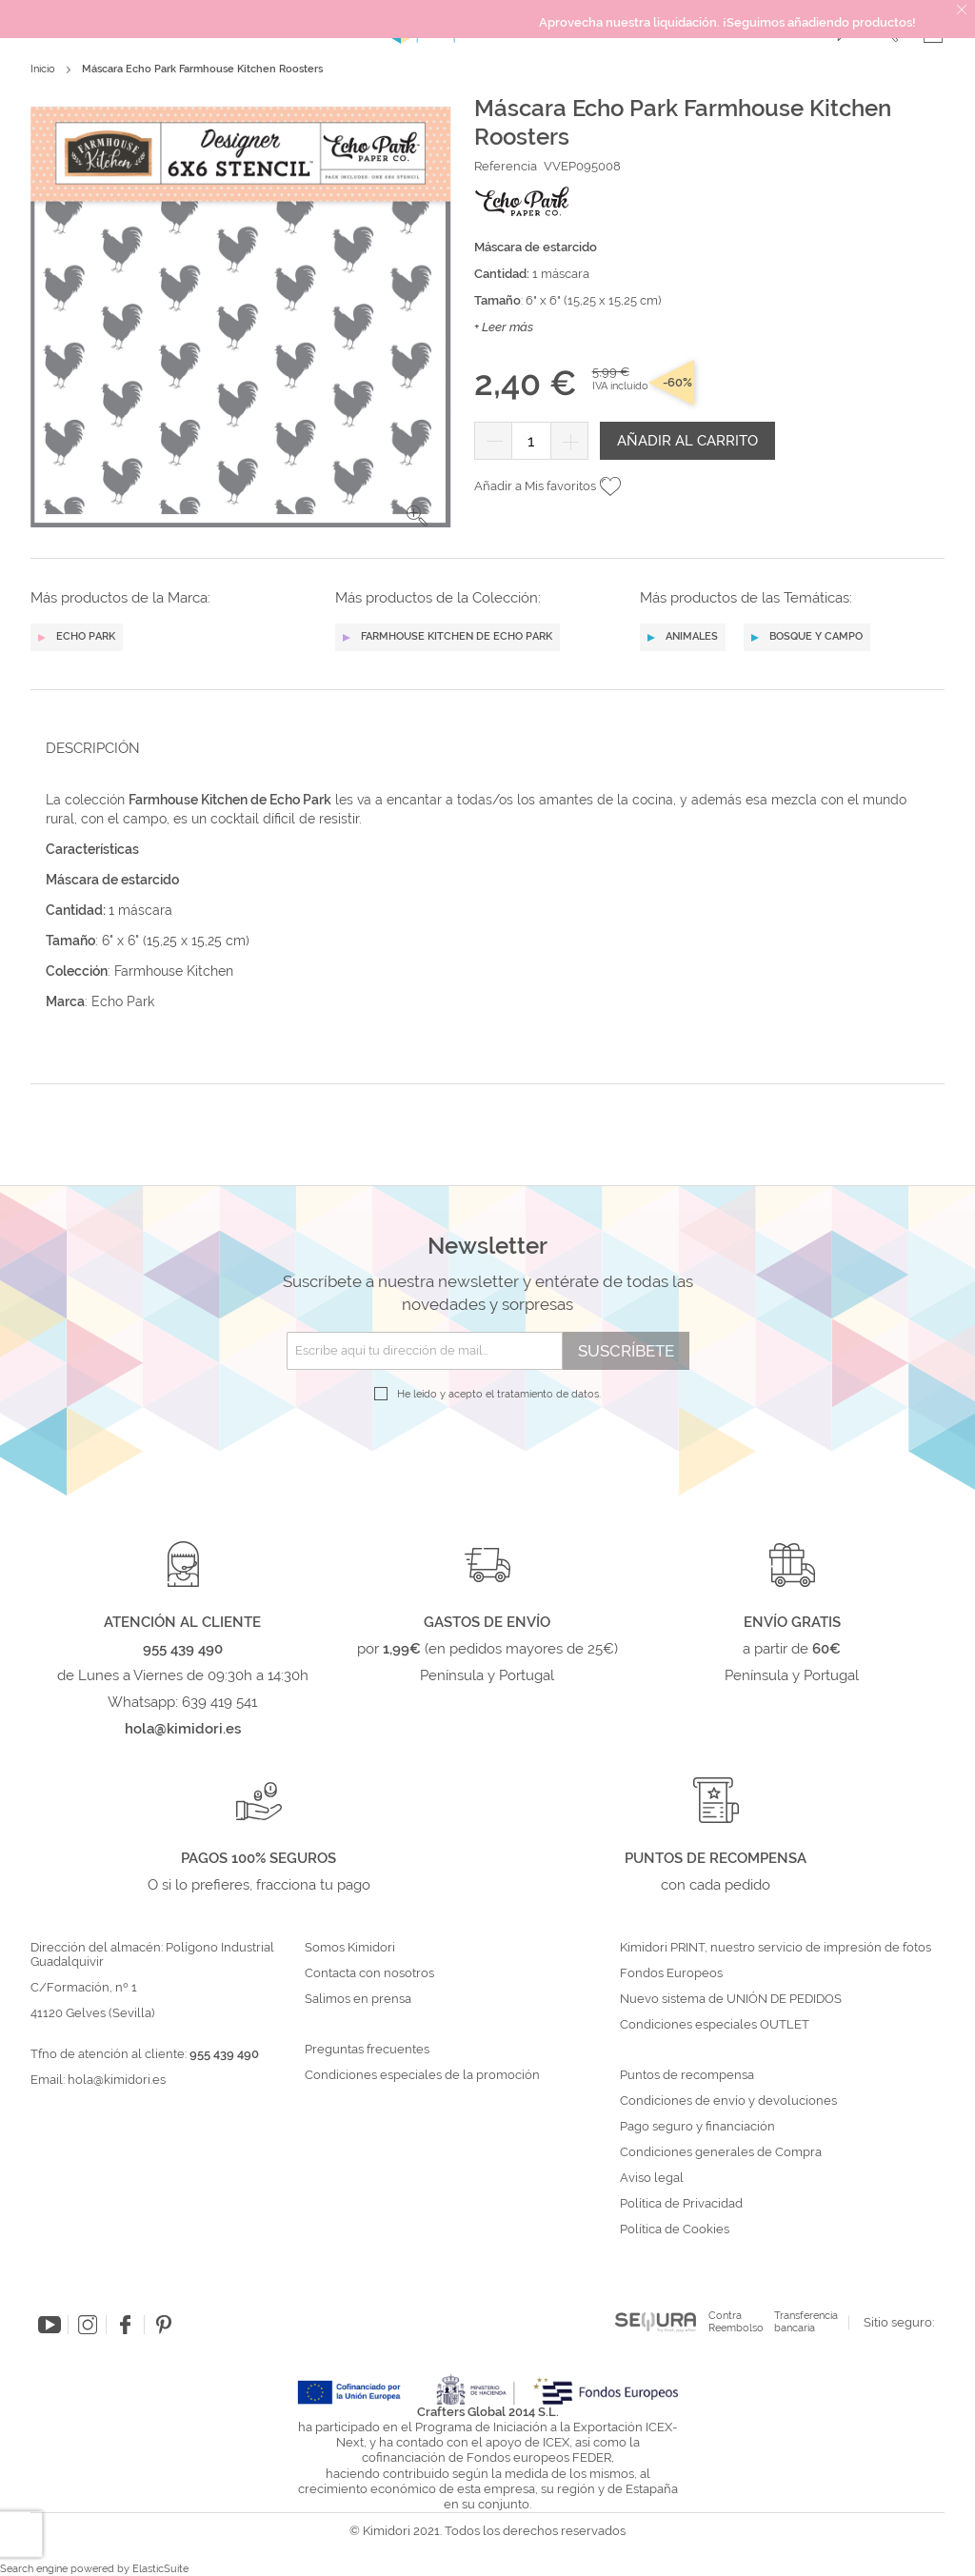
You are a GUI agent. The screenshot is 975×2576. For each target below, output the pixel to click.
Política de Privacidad (681, 2203)
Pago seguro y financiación (697, 2126)
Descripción (93, 748)
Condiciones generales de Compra (721, 2152)
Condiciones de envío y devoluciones (728, 2101)
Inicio (42, 69)
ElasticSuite (160, 2569)
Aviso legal (652, 2178)
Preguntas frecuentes (367, 2049)
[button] (417, 516)
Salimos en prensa (358, 1999)
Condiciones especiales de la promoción (424, 2075)
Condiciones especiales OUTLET (714, 2024)
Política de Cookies (674, 2229)
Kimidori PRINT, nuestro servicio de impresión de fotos (775, 1947)
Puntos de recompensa (687, 2075)
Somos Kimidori (350, 1947)
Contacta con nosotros (369, 1973)
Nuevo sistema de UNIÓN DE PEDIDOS (731, 1999)
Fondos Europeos (671, 1973)
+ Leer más (503, 327)
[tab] (481, 747)
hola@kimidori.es (117, 2079)
